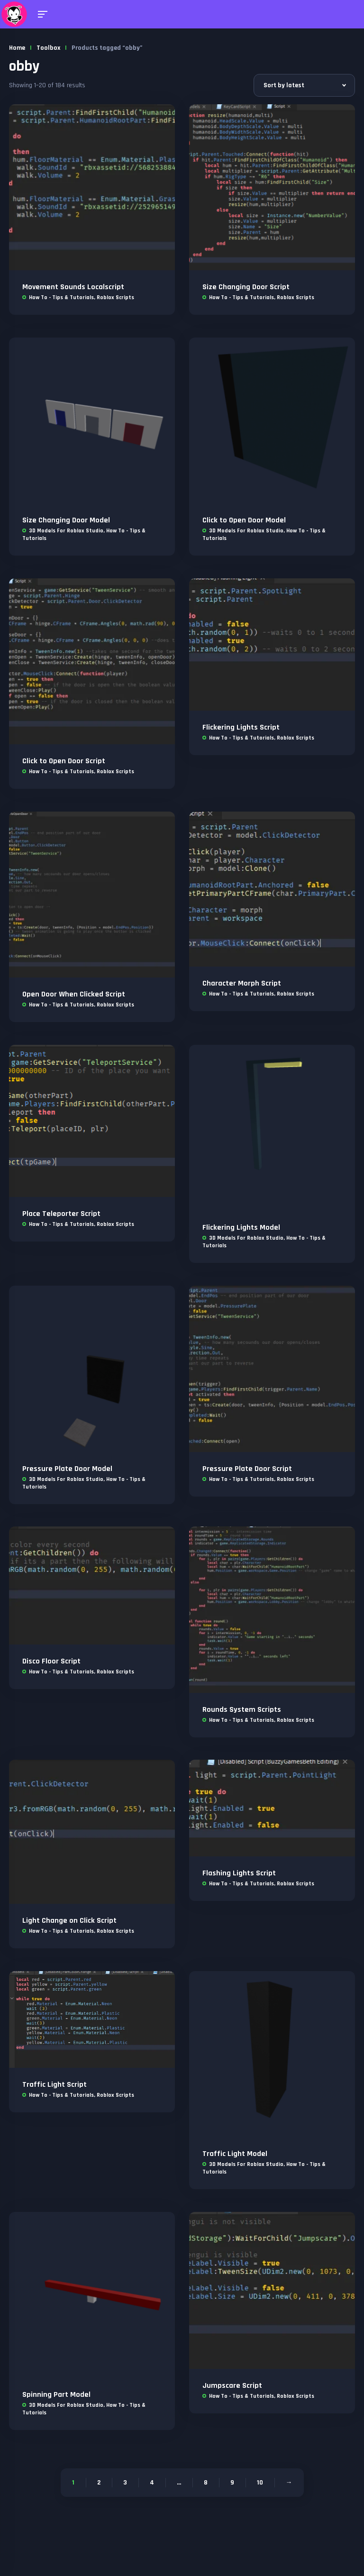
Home (17, 48)
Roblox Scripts (115, 297)
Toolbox (48, 48)
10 (260, 2482)
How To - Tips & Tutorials (61, 297)
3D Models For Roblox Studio (66, 530)
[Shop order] (304, 85)
